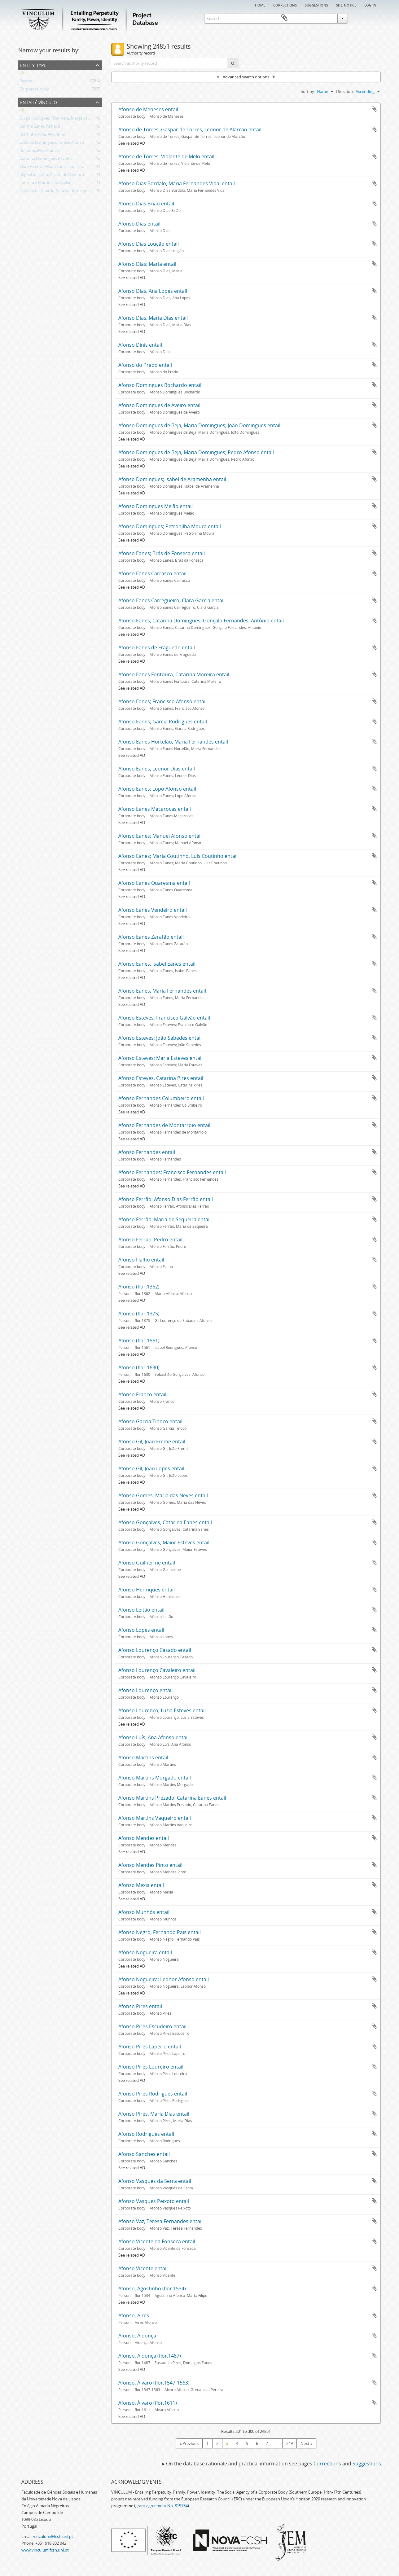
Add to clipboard (374, 109)
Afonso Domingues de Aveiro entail (159, 405)
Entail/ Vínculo (38, 102)
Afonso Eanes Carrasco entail (152, 573)
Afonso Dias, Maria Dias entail (153, 317)
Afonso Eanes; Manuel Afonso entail (160, 835)
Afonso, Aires (133, 2315)
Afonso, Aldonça (137, 2335)
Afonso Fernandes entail (146, 1152)
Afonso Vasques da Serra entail (154, 2181)
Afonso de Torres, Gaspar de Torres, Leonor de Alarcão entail (189, 129)
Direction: (345, 91)
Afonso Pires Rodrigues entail (152, 2093)
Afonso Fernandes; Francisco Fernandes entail (172, 1172)
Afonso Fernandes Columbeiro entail (161, 1098)
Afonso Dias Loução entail (148, 243)
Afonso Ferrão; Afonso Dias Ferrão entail (165, 1199)
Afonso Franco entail (142, 1394)
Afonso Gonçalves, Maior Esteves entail (163, 1542)
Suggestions (316, 4)
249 (289, 2443)
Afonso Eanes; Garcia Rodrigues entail (162, 721)
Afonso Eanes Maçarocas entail (154, 808)
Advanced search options (246, 77)
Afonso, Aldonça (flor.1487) (149, 2355)
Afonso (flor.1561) (139, 1340)
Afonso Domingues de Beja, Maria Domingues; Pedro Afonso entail (196, 452)
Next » (306, 2443)
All (22, 74)
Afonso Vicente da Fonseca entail (156, 2241)
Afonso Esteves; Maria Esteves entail (160, 1058)
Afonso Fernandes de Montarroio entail (164, 1125)
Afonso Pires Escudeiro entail (152, 2026)
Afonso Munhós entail (143, 1912)
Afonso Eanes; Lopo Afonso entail (157, 788)
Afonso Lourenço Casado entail (154, 1650)
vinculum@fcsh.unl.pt (53, 2536)
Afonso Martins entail (143, 1757)
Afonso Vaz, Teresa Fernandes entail (160, 2221)
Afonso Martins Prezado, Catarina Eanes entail (172, 1797)
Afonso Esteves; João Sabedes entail (160, 1037)
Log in (370, 4)
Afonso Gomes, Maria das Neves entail (163, 1495)
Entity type (33, 64)
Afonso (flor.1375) (139, 1313)
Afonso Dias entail (139, 223)
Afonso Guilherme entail (146, 1562)
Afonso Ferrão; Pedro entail (150, 1239)
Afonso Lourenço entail (145, 1690)
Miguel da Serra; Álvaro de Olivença (52, 175)
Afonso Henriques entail (146, 1589)
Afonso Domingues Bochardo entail (159, 385)
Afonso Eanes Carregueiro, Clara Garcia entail (171, 600)
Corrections (285, 4)
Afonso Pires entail (140, 2006)
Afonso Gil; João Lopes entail (151, 1468)
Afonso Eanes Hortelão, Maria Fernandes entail (173, 741)
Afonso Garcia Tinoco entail (150, 1421)
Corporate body (34, 90)
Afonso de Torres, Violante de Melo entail (166, 156)
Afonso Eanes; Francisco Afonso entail (162, 701)
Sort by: (308, 91)
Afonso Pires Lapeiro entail (149, 2046)
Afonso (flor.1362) (139, 1286)
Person (26, 82)
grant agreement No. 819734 (161, 2505)
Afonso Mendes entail (143, 1838)
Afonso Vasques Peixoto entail (153, 2201)
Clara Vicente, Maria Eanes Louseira (52, 167)
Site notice (346, 4)
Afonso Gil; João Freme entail (151, 1441)
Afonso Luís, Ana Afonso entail (153, 1737)
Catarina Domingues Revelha (46, 159)
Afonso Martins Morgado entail (154, 1777)
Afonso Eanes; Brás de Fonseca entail (161, 553)
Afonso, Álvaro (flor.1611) (147, 2402)
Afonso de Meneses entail (148, 109)
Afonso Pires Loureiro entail (150, 2066)
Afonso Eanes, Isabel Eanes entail (156, 963)
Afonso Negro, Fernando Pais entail (159, 1932)
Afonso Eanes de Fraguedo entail (156, 647)
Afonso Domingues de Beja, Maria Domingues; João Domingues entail (199, 425)
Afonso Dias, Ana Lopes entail (152, 290)
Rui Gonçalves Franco (39, 151)
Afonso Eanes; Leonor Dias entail (156, 768)
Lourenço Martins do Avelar (45, 184)
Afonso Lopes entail (141, 1629)
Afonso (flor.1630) (139, 1367)
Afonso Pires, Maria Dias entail (153, 2113)
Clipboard (371, 18)
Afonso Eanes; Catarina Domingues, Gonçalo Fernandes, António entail (201, 620)
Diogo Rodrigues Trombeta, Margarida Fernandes (65, 119)
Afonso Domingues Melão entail (155, 506)
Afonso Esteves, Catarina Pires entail (160, 1078)
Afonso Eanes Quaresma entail (154, 883)
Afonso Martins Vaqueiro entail (154, 1818)
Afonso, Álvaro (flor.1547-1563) (154, 2382)
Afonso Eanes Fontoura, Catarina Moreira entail (173, 674)
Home (260, 4)
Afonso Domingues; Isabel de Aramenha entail (172, 479)
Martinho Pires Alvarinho (42, 135)
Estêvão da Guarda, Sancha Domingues (55, 192)
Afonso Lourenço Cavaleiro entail (156, 1670)
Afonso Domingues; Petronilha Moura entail (169, 526)
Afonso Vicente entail (143, 2268)
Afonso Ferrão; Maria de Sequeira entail (164, 1219)
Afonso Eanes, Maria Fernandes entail (162, 990)
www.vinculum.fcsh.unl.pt (45, 2550)
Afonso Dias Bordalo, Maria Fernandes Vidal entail (176, 183)
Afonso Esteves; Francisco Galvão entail (164, 1017)
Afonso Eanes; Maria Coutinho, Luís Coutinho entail (178, 856)
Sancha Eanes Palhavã (40, 127)
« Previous (189, 2443)
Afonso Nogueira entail (145, 1952)
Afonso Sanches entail (144, 2154)
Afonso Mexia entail (141, 1885)
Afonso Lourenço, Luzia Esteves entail (162, 1710)
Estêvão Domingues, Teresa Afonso (52, 143)
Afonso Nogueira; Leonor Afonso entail (163, 1979)
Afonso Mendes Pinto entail (150, 1865)
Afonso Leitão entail (141, 1609)
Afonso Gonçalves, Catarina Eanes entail (165, 1522)
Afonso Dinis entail (140, 344)
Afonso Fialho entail (141, 1259)
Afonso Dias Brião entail (146, 203)
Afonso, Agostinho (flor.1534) (152, 2288)
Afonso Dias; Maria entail (147, 264)
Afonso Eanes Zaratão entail (151, 936)
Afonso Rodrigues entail (146, 2134)
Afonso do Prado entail (145, 365)
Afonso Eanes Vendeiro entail (152, 909)
